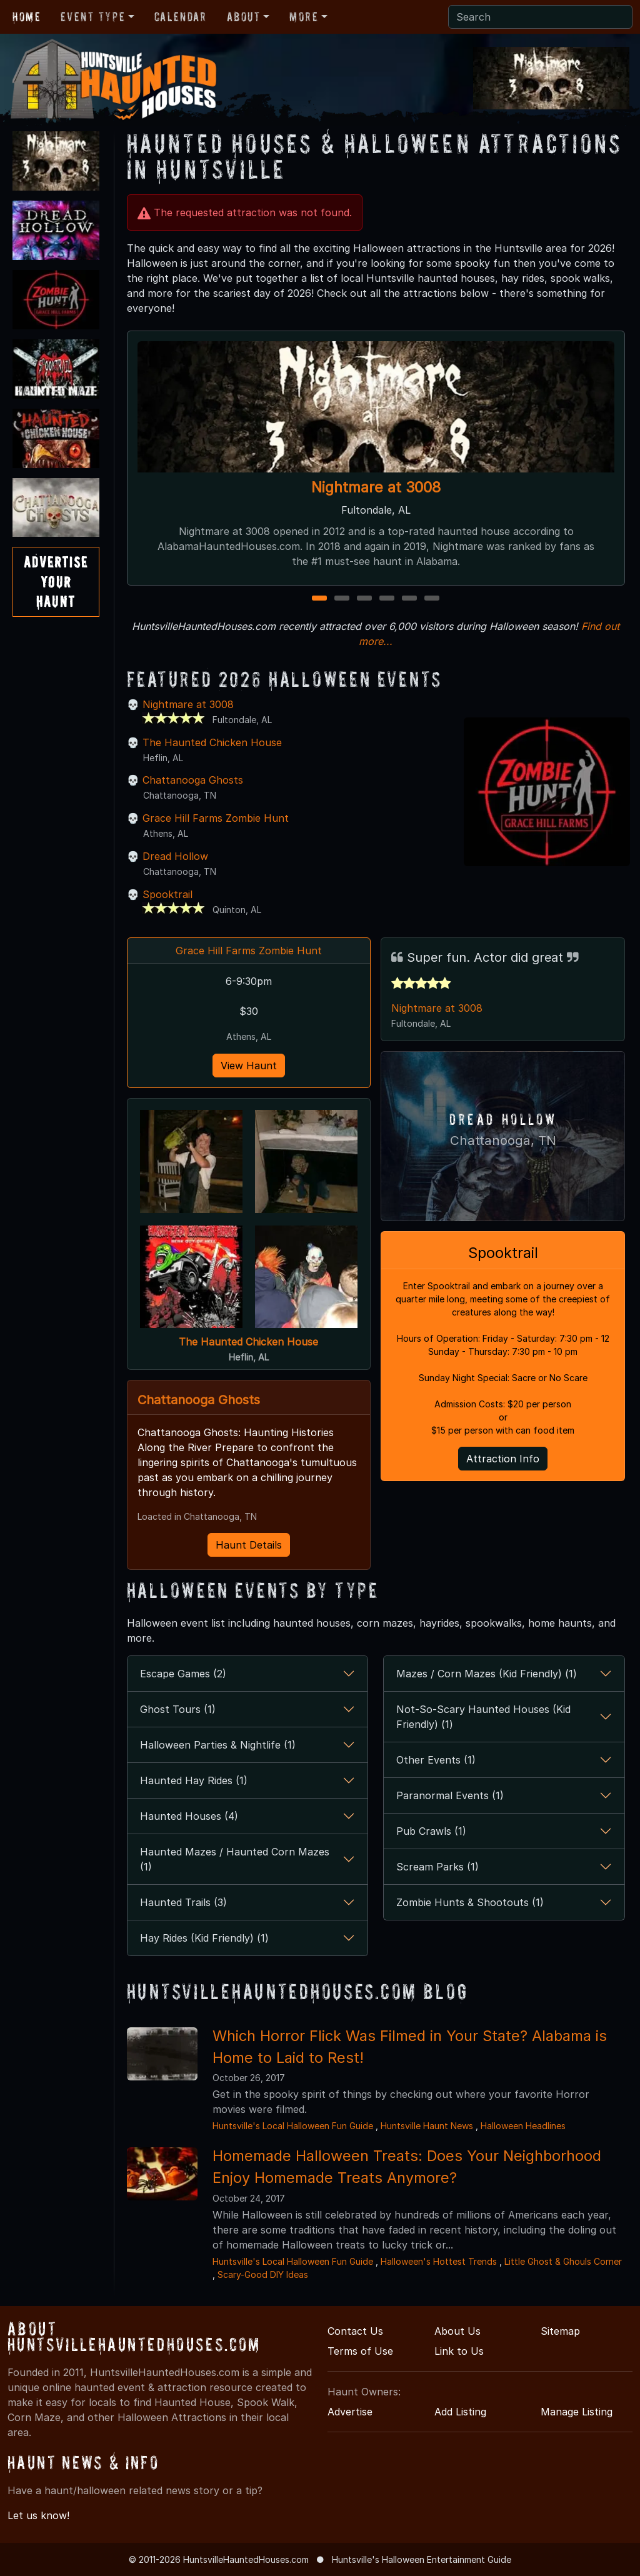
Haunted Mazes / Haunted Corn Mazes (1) (234, 1859)
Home (26, 17)
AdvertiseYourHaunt (56, 581)
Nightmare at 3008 (376, 487)
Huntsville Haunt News (427, 2125)
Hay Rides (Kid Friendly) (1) (204, 1938)
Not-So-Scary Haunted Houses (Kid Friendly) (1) (483, 1716)
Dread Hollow (175, 856)
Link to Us (459, 2351)
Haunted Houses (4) (189, 1816)
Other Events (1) (436, 1760)
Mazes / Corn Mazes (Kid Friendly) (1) (486, 1673)
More (303, 17)
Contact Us (355, 2331)
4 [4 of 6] (387, 599)
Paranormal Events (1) (450, 1795)
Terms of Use (360, 2351)
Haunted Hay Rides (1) (194, 1780)
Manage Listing (576, 2411)
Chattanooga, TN (503, 1139)
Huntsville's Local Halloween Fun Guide (292, 2125)
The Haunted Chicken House (212, 742)
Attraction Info (502, 1456)
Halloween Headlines (523, 2125)
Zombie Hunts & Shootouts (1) (470, 1902)
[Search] (540, 17)
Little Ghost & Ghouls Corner (563, 2261)
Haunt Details (249, 1545)
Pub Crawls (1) (431, 1831)
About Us (457, 2331)
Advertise (350, 2411)
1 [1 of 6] (320, 599)
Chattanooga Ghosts (192, 780)
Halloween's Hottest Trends (439, 2261)
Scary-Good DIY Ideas (263, 2274)
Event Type (93, 17)
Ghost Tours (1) (178, 1709)
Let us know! (38, 2515)
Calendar (180, 17)
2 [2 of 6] (342, 599)
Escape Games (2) (183, 1673)
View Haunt (249, 1065)
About (244, 17)
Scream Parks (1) (437, 1866)
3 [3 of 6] (365, 599)
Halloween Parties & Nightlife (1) (218, 1745)
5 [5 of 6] (409, 599)
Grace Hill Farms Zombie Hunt (215, 818)
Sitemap (560, 2331)
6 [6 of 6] (432, 599)
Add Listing (460, 2411)
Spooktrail (167, 894)
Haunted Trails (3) (183, 1902)
